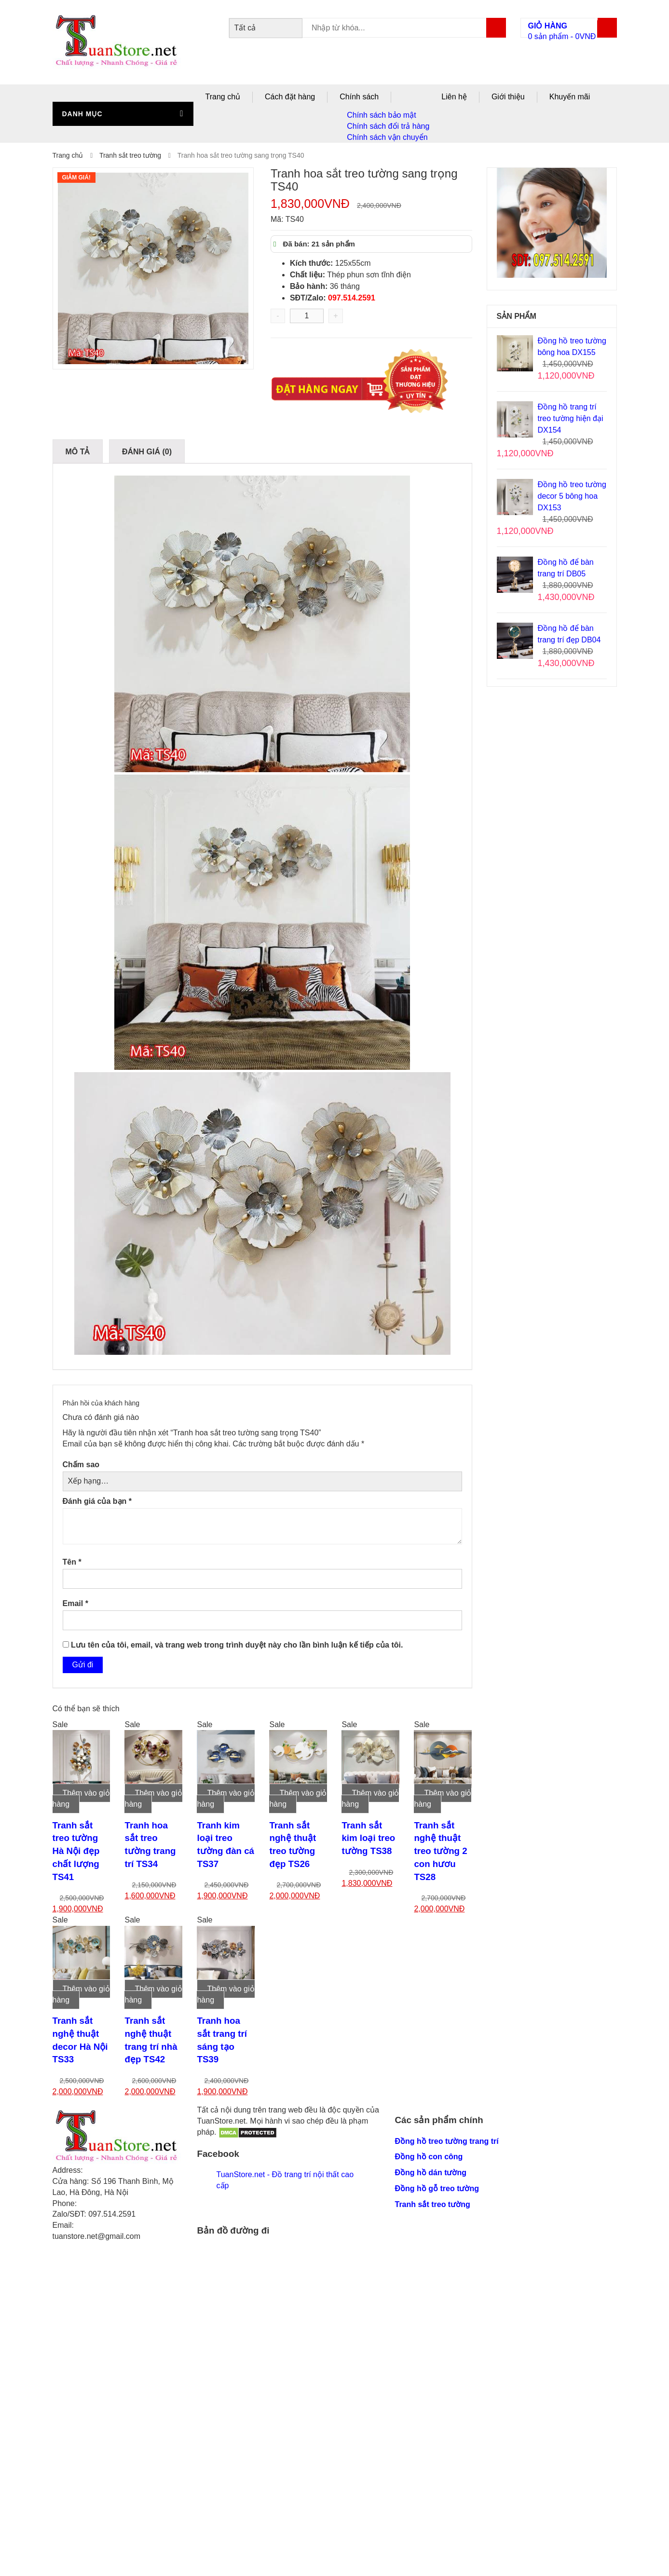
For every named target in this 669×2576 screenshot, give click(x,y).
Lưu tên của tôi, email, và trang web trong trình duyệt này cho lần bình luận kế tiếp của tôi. (237, 1645)
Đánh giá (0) (147, 452)
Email (75, 1603)
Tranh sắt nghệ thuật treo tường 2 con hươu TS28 (440, 1851)
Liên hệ (454, 97)
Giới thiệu (508, 97)
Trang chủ (223, 97)
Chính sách (359, 97)
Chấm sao (81, 1464)
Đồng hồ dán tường (431, 2172)
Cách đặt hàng (290, 97)
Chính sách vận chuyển (387, 137)
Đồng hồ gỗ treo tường (437, 2188)
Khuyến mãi (569, 97)
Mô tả (78, 452)
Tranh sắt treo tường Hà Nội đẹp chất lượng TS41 (76, 1851)
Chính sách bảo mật (381, 115)
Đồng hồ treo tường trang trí (447, 2141)
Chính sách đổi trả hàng (388, 126)
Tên (72, 1562)
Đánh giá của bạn (97, 1501)
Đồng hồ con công (429, 2157)
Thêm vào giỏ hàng (81, 1798)
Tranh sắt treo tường (130, 155)
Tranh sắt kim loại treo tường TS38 (368, 1838)
